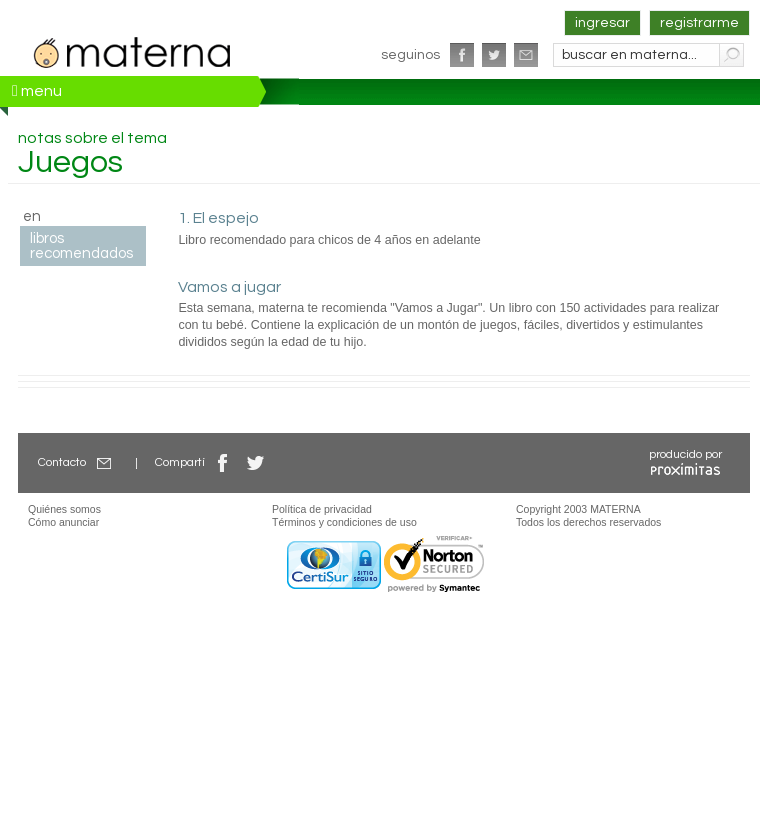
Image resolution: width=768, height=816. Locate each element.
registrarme (699, 23)
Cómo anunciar (63, 522)
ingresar (602, 23)
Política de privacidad (322, 509)
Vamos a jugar (229, 287)
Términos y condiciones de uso (344, 522)
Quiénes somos (64, 509)
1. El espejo (218, 218)
